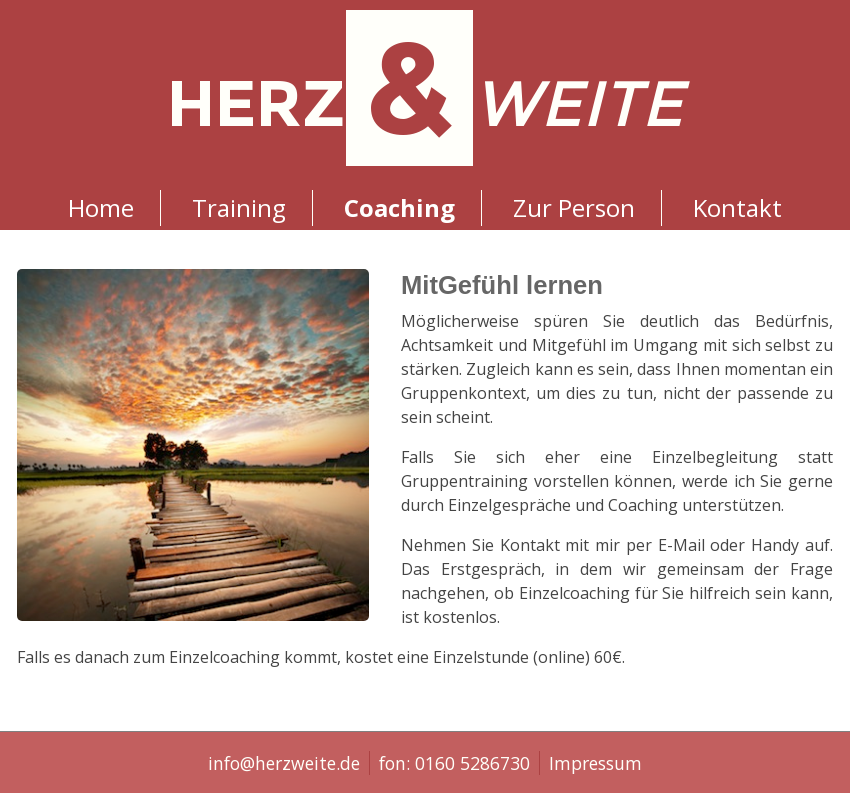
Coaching (399, 207)
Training (239, 207)
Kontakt (737, 207)
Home (101, 207)
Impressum (595, 763)
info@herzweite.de (284, 763)
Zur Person (574, 207)
